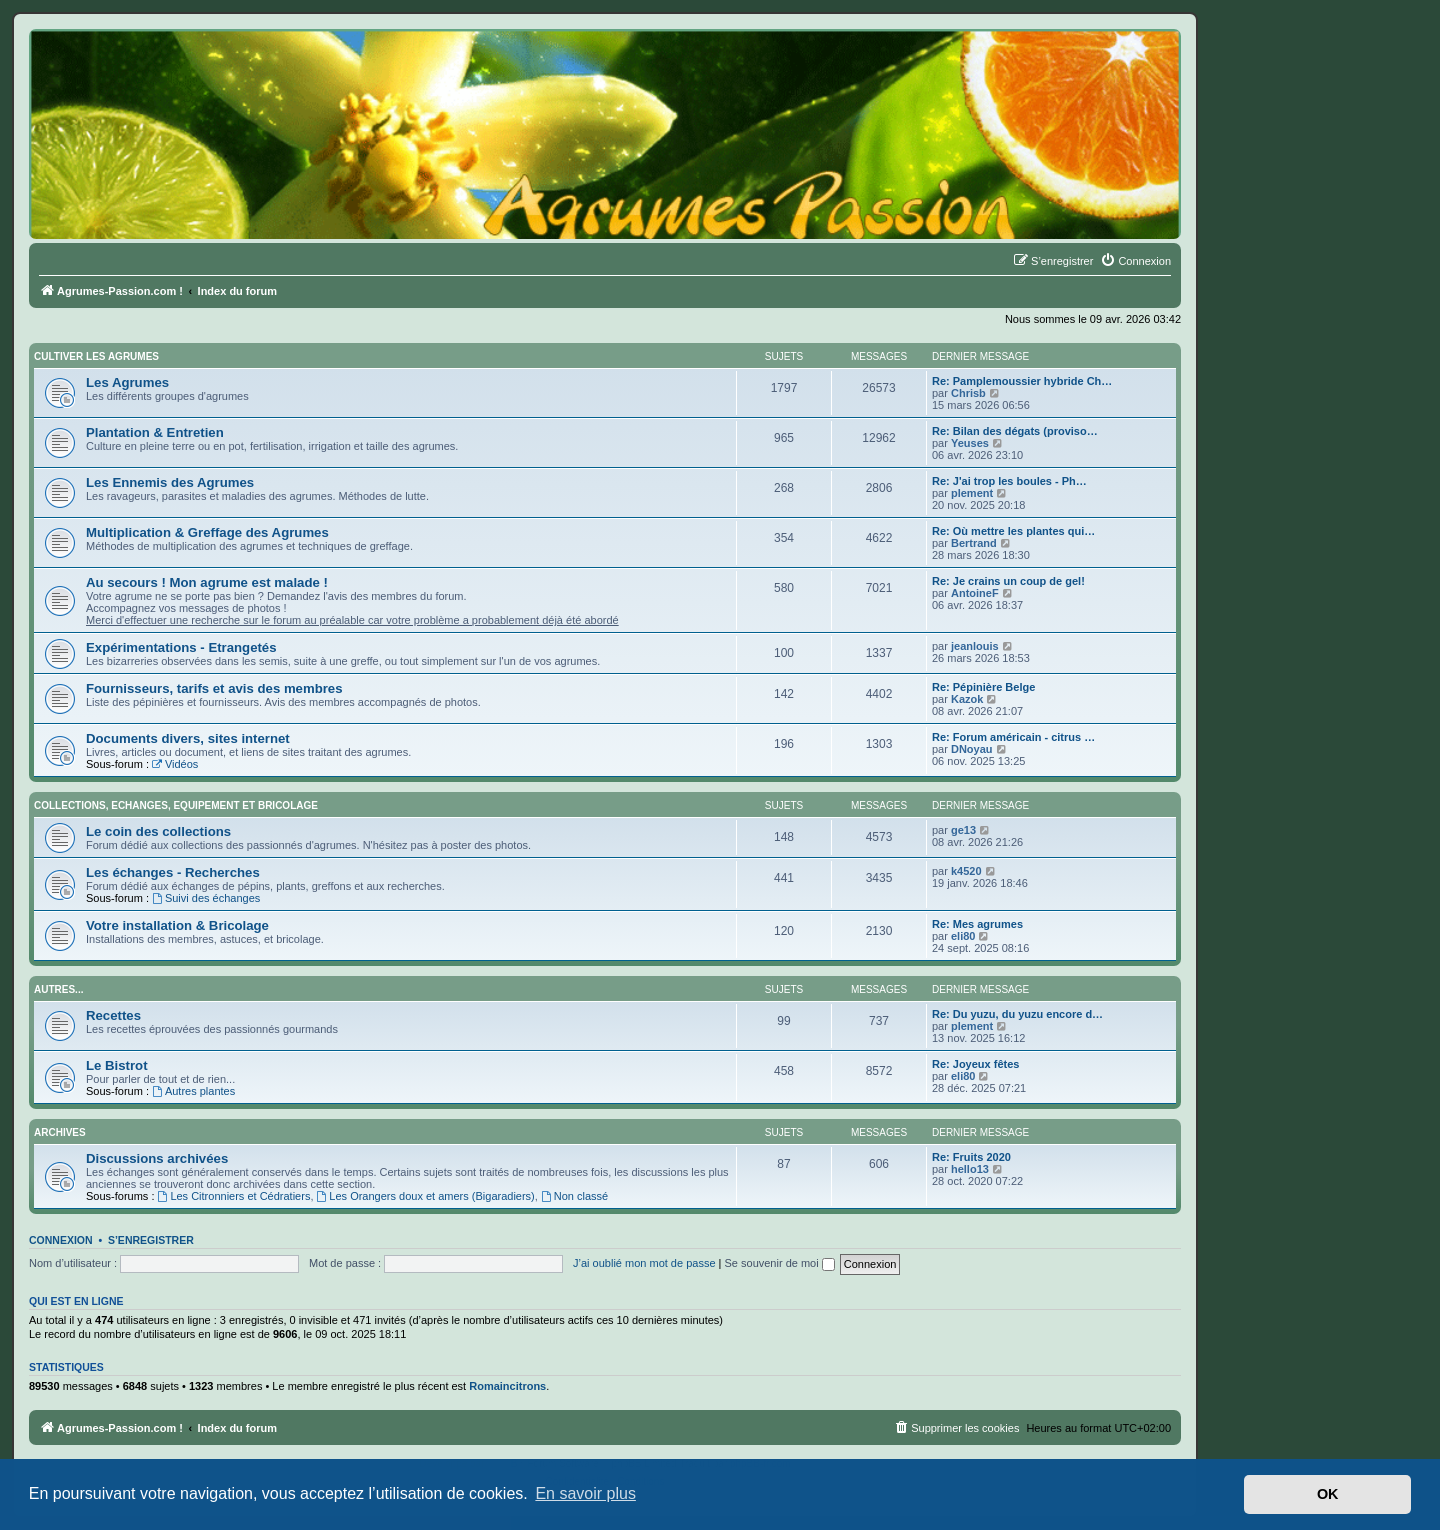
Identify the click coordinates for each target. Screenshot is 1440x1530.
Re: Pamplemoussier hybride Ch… (1022, 381)
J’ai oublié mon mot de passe (644, 1263)
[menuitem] (1135, 261)
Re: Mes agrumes (977, 924)
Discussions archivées (157, 1158)
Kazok (967, 699)
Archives (60, 1132)
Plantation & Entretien (155, 432)
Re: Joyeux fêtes (975, 1064)
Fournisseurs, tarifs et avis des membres (214, 688)
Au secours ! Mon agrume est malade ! (207, 582)
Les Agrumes (127, 382)
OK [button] (1328, 1494)
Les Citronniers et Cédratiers (234, 1196)
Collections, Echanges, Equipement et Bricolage (176, 805)
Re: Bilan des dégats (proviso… (1015, 431)
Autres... (58, 989)
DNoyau (972, 749)
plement (972, 493)
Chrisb (968, 393)
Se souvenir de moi (780, 1263)
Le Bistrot (117, 1065)
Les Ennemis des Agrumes (170, 482)
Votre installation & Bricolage (177, 925)
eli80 (963, 936)
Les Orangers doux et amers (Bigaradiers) (426, 1196)
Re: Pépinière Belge (983, 687)
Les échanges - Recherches (173, 872)
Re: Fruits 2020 (971, 1157)
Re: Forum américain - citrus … (1013, 737)
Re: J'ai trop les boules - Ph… (1009, 481)
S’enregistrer (151, 1240)
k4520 (966, 871)
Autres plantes (193, 1091)
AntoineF (975, 593)
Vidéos (175, 764)
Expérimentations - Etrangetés (181, 647)
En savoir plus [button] (585, 1493)
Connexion (61, 1240)
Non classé (574, 1196)
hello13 (970, 1169)
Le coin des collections (158, 831)
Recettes (113, 1015)
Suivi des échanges (206, 898)
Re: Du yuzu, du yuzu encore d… (1017, 1014)
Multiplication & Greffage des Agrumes (207, 532)
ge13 (963, 830)
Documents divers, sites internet (188, 738)
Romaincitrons (507, 1386)
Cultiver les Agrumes (96, 356)
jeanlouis (975, 646)
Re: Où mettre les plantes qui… (1013, 531)
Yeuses (970, 443)
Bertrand (974, 543)
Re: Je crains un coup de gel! (1008, 581)
